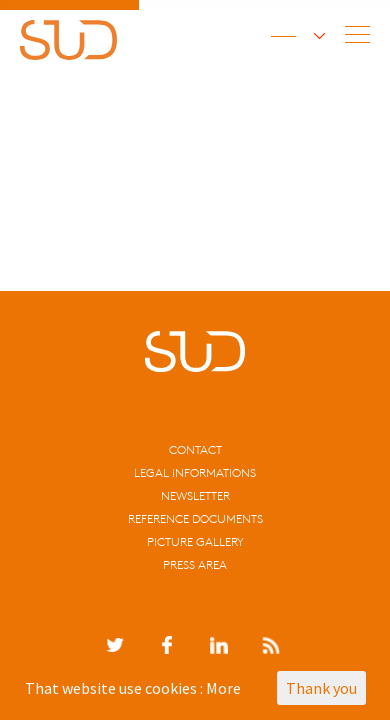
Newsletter (195, 495)
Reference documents (195, 518)
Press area (195, 564)
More (223, 688)
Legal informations (195, 472)
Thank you (321, 688)
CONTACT (195, 449)
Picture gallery (195, 541)
